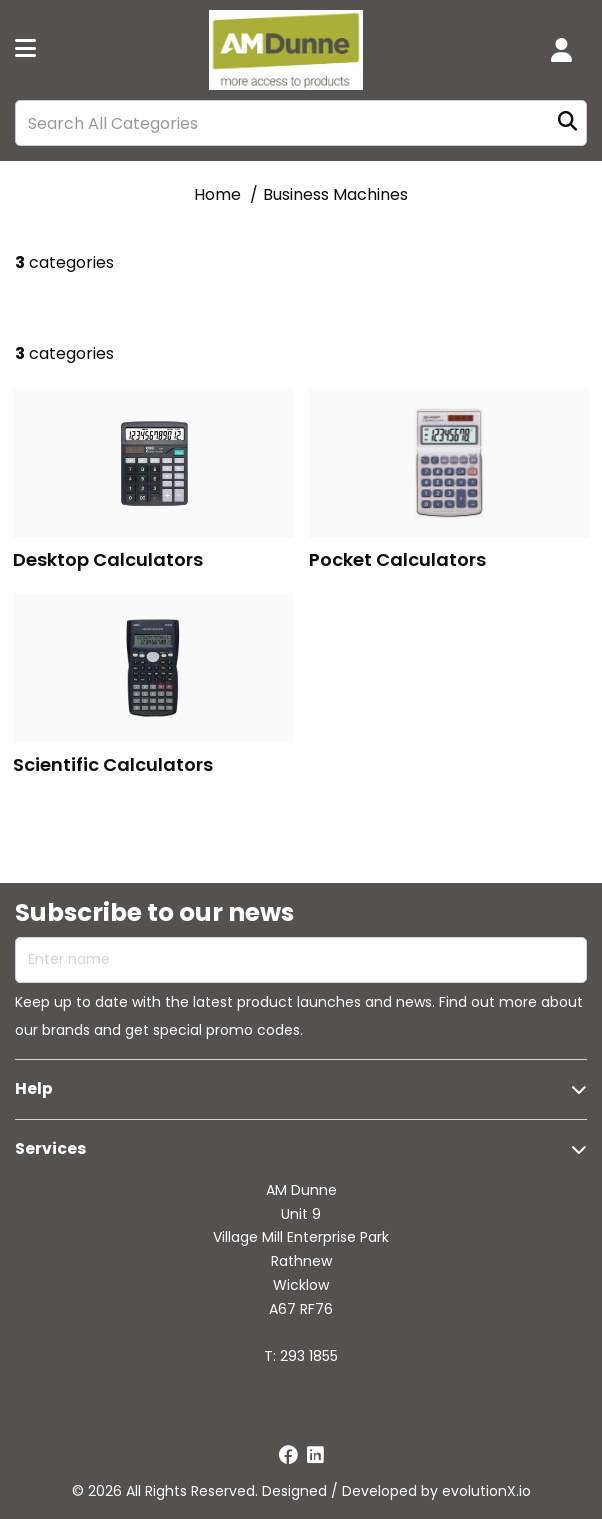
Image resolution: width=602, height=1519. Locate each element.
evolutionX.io (486, 1491)
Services (50, 1148)
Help (34, 1088)
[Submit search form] (567, 123)
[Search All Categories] (301, 123)
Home (217, 194)
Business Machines (335, 194)
